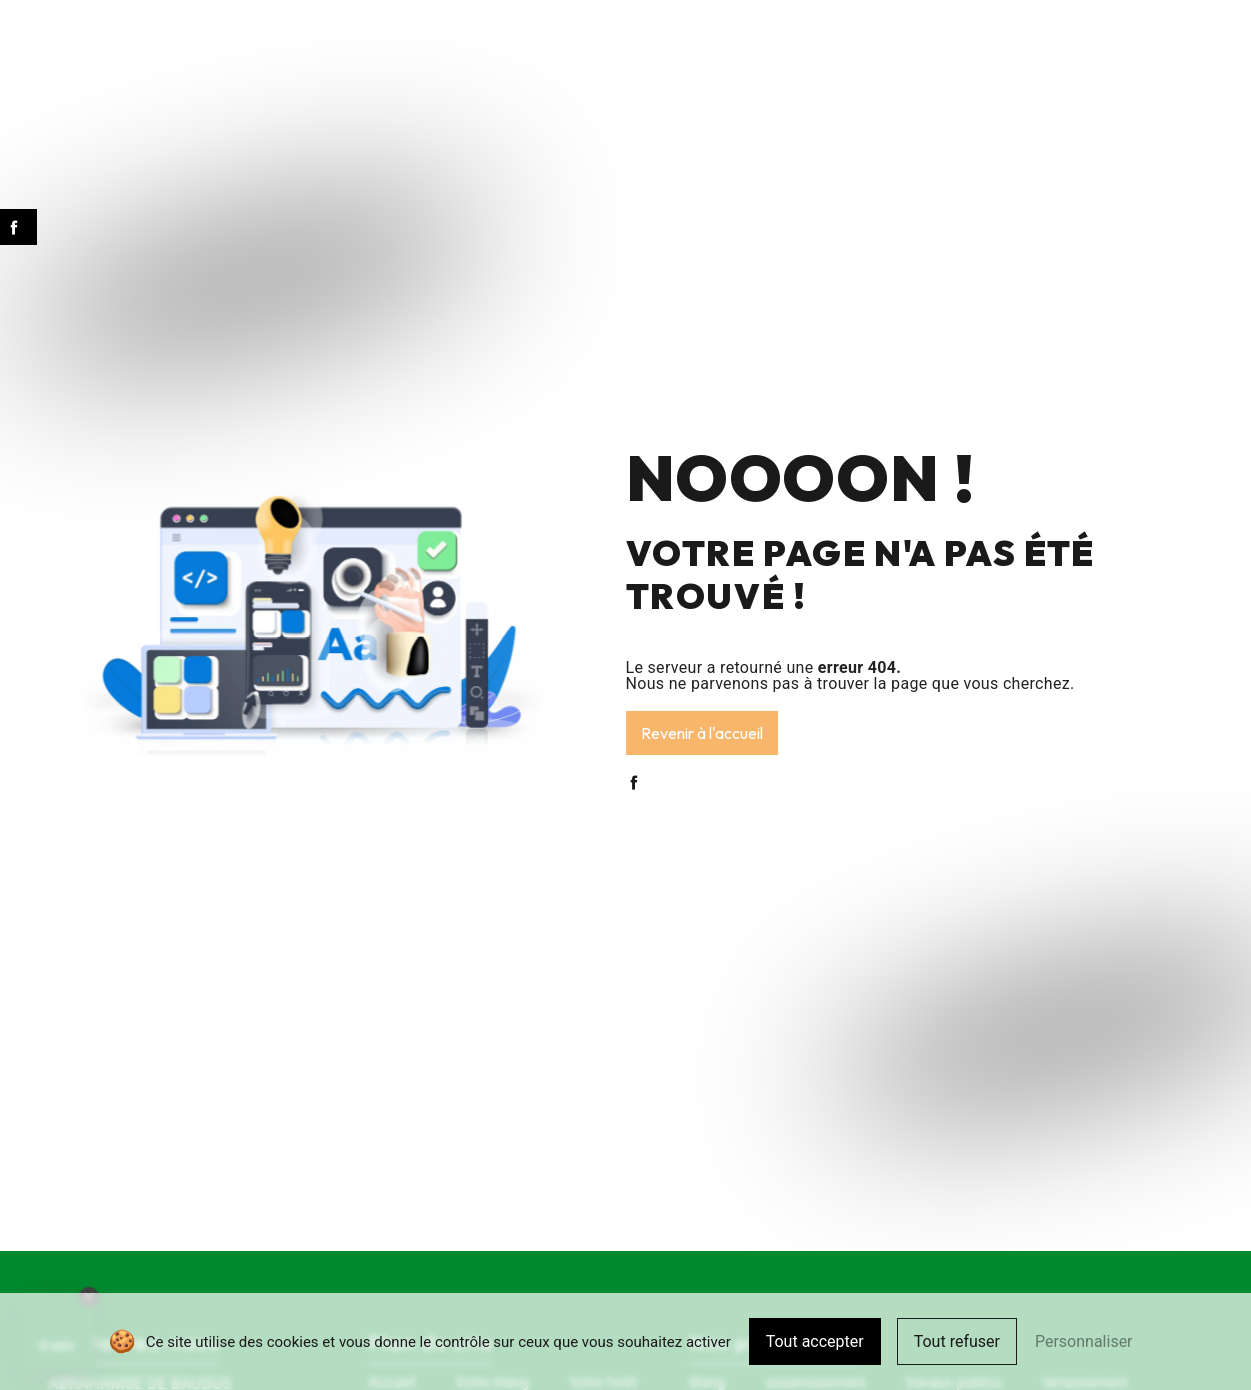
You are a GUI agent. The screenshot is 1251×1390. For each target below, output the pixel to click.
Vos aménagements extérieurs (742, 34)
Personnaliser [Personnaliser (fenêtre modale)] (1084, 1341)
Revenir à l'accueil (702, 733)
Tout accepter (815, 1341)
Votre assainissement (538, 34)
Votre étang (292, 34)
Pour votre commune (941, 34)
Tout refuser (957, 1341)
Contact (1066, 34)
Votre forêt (398, 34)
